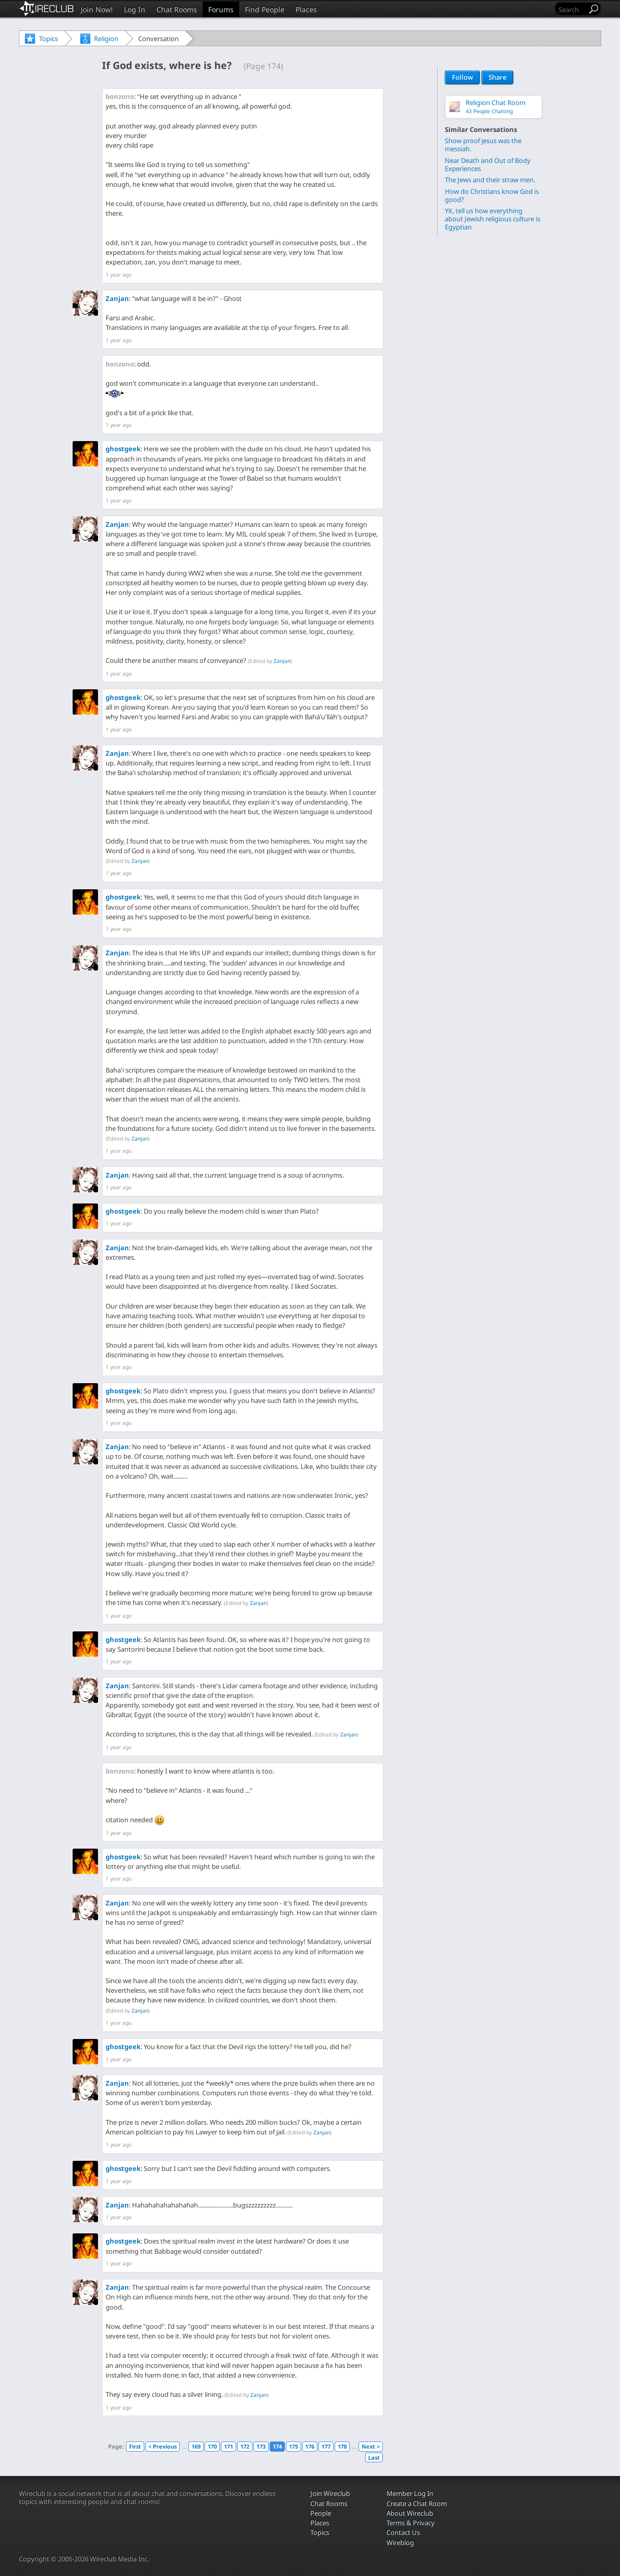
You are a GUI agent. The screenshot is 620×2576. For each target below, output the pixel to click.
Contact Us (403, 2532)
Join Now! (97, 9)
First (135, 2446)
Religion (106, 38)
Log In (134, 9)
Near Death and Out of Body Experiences (488, 164)
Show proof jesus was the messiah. (483, 144)
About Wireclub (409, 2513)
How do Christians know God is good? (492, 195)
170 (212, 2446)
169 (196, 2446)
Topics (48, 38)
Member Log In (409, 2493)
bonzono (120, 96)
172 (244, 2446)
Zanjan (117, 298)
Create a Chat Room (416, 2503)
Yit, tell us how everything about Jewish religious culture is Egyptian (492, 218)
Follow (462, 77)
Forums (221, 9)
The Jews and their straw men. (490, 179)
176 (309, 2446)
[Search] (571, 9)
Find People (264, 9)
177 (326, 2446)
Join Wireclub (330, 2493)
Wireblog (400, 2542)
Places (306, 9)
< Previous (162, 2446)
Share (497, 77)
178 (342, 2446)
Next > (371, 2446)
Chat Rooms (176, 9)
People (320, 2513)
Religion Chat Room (496, 106)
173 (261, 2446)
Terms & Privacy (410, 2523)
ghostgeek (123, 448)
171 (228, 2446)
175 (293, 2446)
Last (374, 2457)
